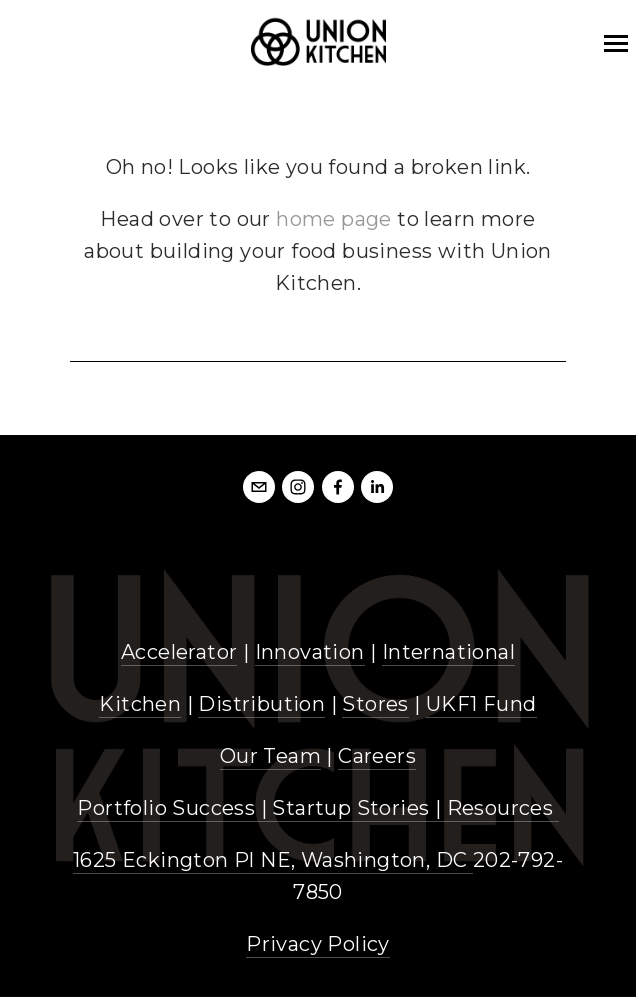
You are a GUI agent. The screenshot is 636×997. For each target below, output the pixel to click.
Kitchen (140, 704)
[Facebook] (338, 487)
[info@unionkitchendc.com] (259, 487)
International (448, 652)
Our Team (270, 756)
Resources (500, 808)
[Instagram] (298, 487)
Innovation (310, 652)
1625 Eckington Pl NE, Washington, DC (273, 860)
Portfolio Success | (174, 808)
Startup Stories (350, 808)
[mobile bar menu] (616, 44)
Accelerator (179, 652)
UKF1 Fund (481, 704)
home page (334, 219)
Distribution (261, 704)
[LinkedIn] (377, 487)
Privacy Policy (318, 944)
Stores (375, 704)
